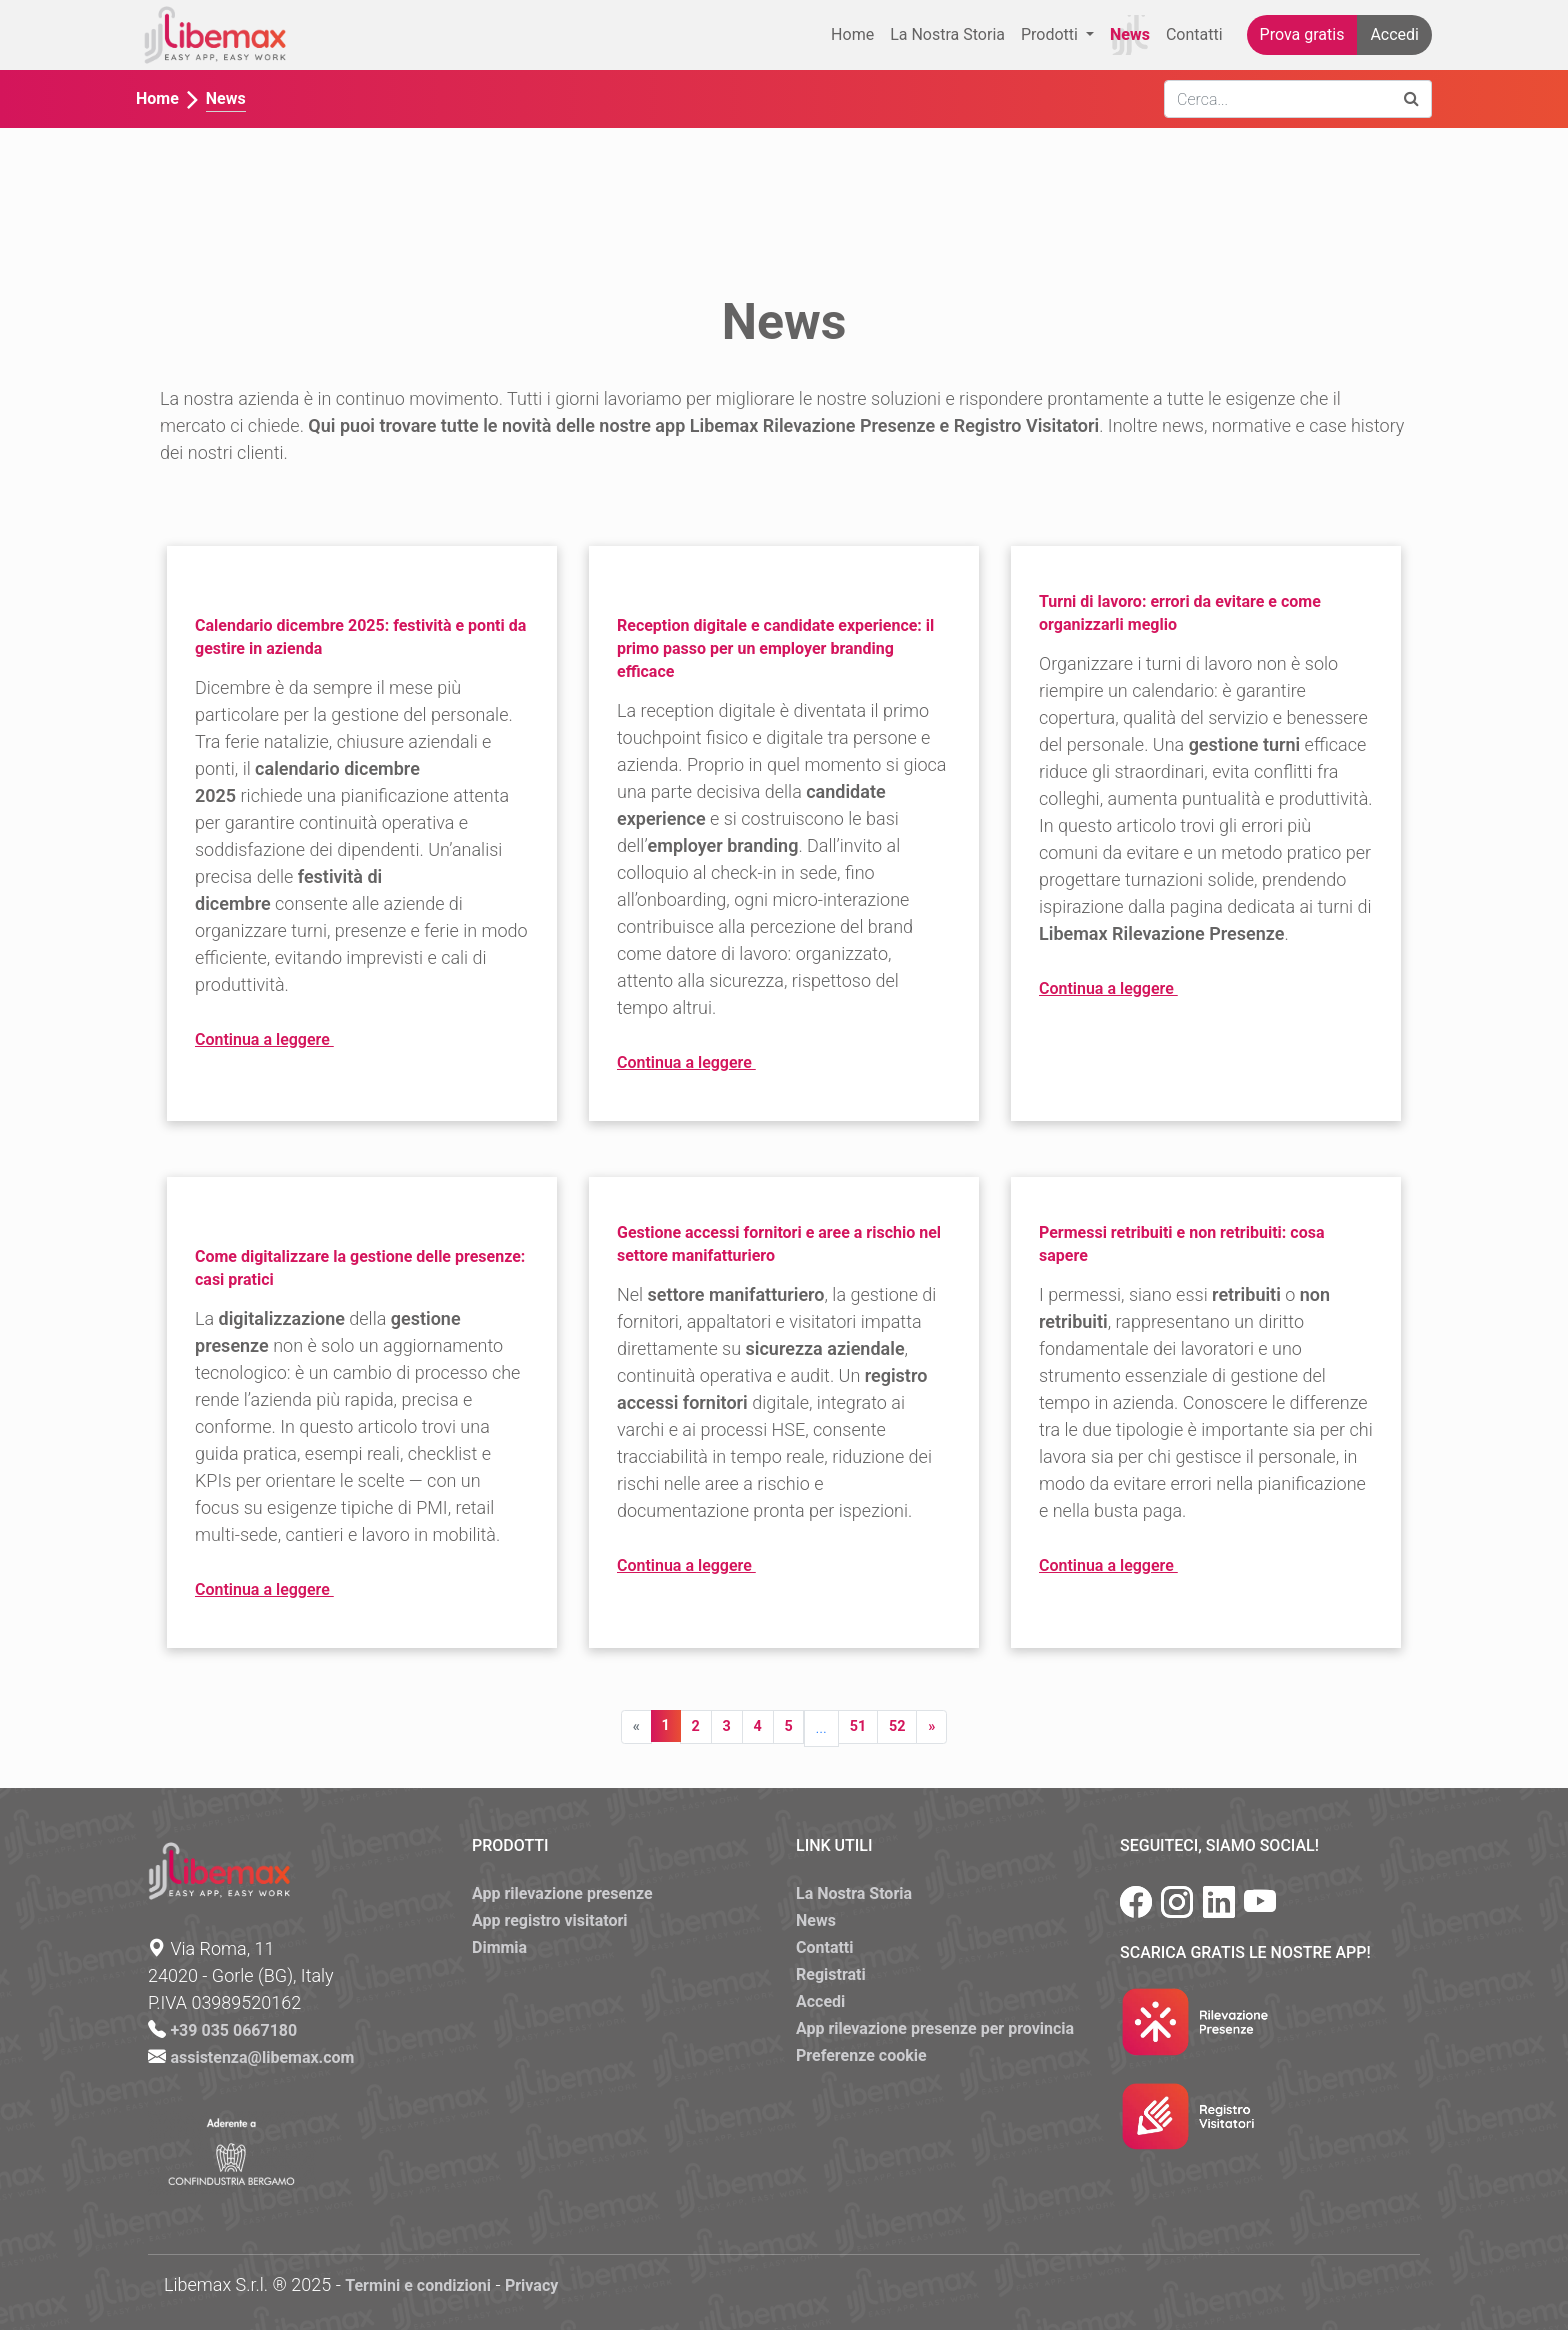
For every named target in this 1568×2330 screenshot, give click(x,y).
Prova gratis (1302, 34)
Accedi (1394, 34)
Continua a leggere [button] (301, 1041)
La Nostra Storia (947, 34)
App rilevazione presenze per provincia (935, 2028)
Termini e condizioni (418, 2285)
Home (852, 34)
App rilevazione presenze (562, 1893)
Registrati (831, 1974)
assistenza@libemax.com (262, 2057)
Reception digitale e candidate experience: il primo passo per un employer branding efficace (775, 648)
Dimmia (499, 1947)
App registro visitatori (550, 1920)
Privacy (531, 2285)
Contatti (1194, 34)
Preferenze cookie (861, 2055)
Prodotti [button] (1051, 34)
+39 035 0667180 (233, 2030)
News (1130, 34)
